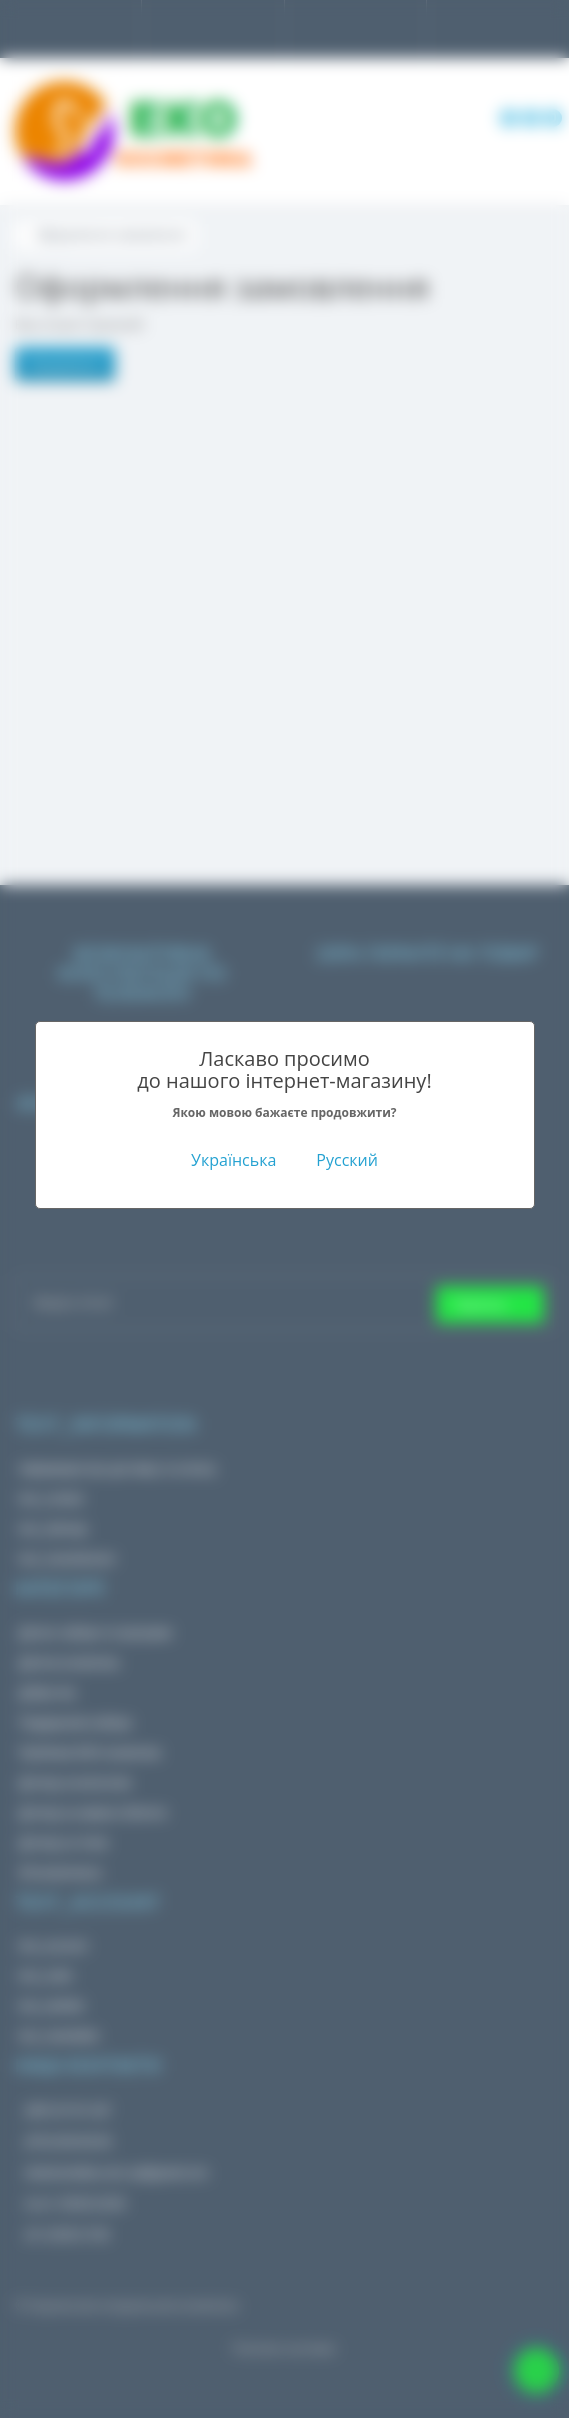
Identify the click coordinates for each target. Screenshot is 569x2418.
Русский (347, 1160)
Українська (233, 1160)
